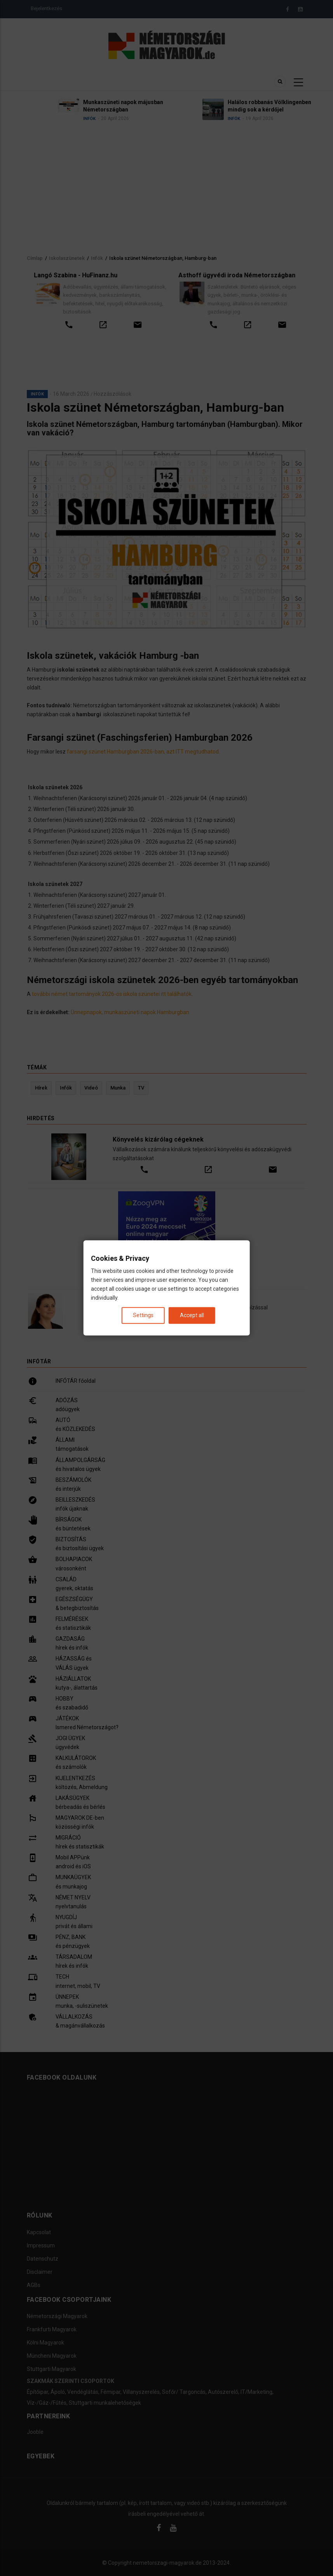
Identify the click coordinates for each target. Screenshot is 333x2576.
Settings (143, 1315)
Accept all (192, 1315)
